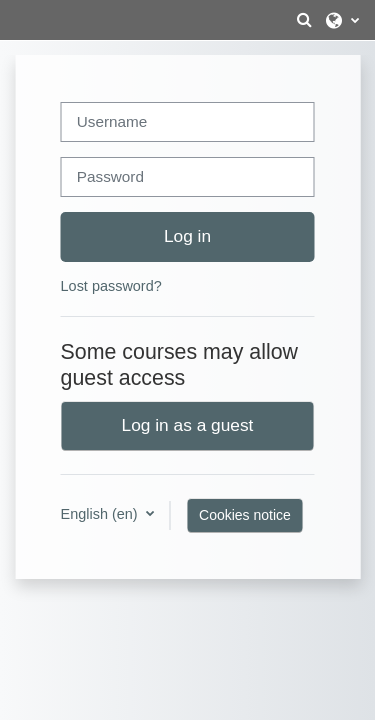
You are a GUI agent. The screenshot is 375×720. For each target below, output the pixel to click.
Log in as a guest (188, 425)
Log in (187, 236)
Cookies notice (245, 515)
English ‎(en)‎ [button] (101, 514)
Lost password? (111, 286)
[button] (304, 20)
